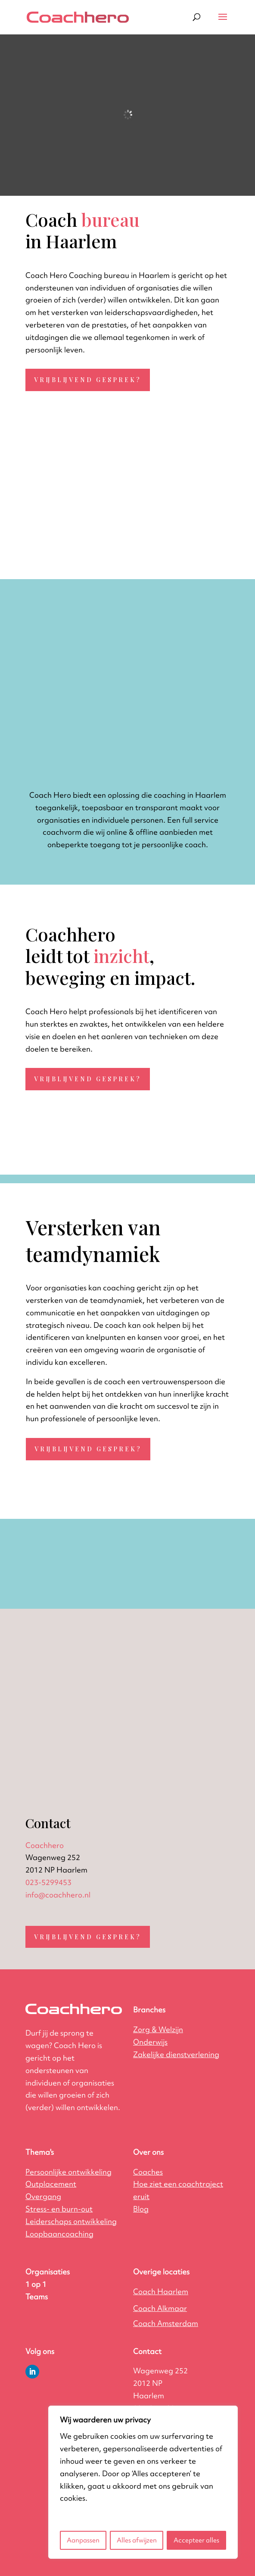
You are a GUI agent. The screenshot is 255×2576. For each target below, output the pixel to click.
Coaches (148, 2172)
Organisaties (47, 2272)
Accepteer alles (196, 2540)
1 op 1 (36, 2284)
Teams (36, 2296)
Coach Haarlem (160, 2291)
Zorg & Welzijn (158, 2029)
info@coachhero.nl (57, 1895)
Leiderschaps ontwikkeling (71, 2221)
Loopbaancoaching (59, 2234)
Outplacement (50, 2184)
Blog (141, 2209)
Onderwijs (150, 2042)
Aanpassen (83, 2540)
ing (176, 2054)
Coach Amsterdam (165, 2323)
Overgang (43, 2196)
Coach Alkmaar (160, 2308)
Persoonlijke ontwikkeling (68, 2172)
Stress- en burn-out (59, 2209)
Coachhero (44, 1845)
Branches (149, 2010)
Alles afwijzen (137, 2540)
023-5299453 (48, 1882)
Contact (147, 2351)
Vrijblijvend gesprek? (87, 380)
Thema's (39, 2152)
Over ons (148, 2152)
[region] (143, 2482)
